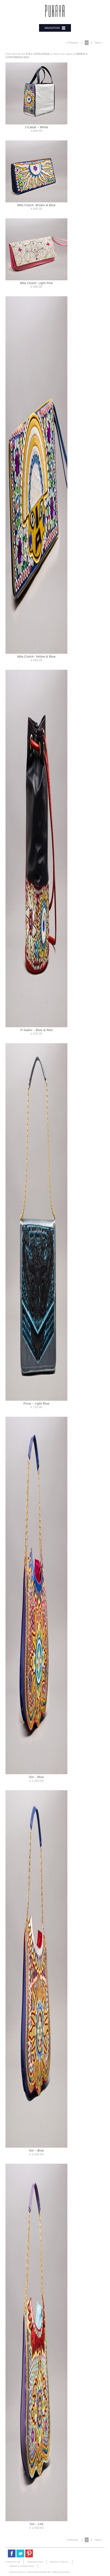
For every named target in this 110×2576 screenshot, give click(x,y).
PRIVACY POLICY (59, 2562)
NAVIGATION (52, 27)
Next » (99, 42)
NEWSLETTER (35, 2562)
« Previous (72, 42)
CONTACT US (12, 2562)
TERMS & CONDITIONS (21, 2566)
